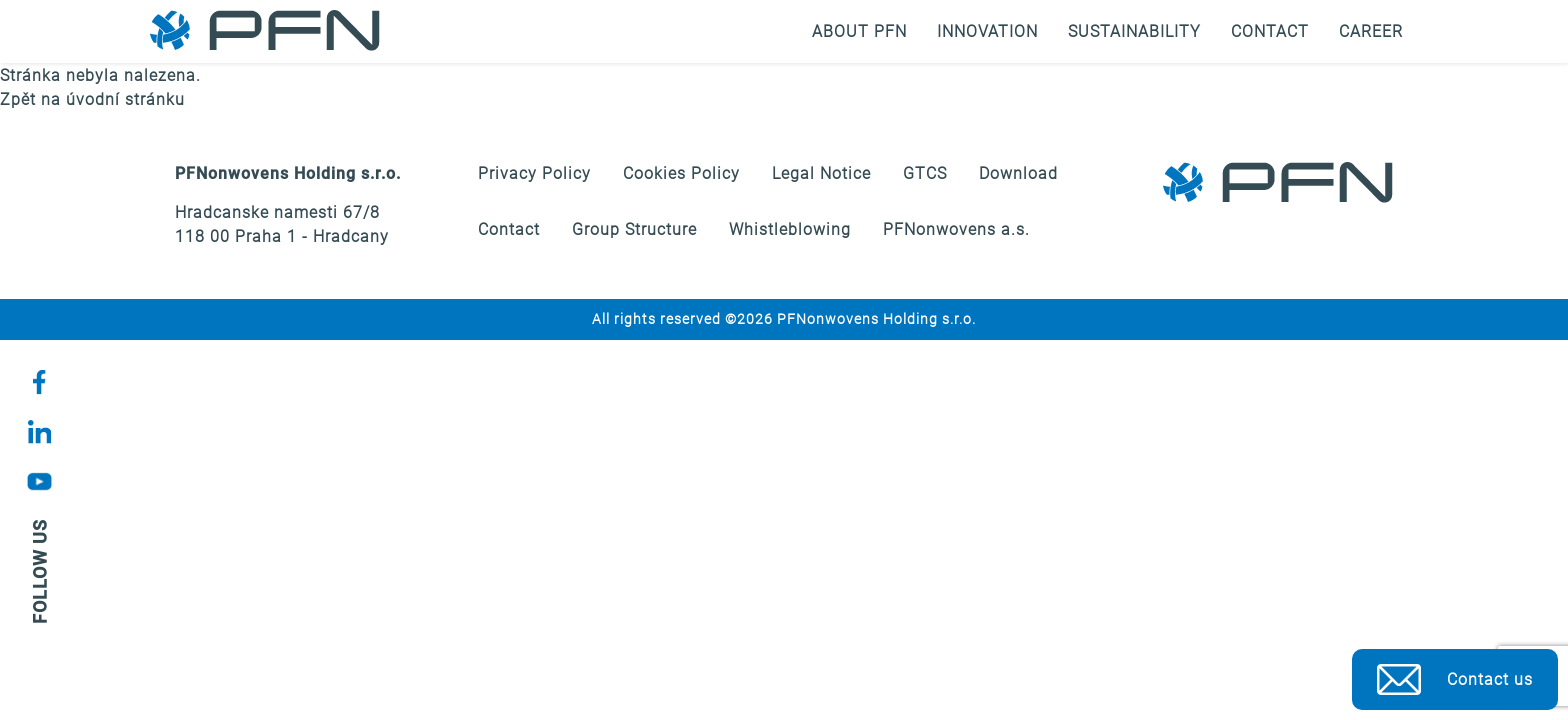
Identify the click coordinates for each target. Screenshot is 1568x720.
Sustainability (1134, 31)
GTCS (925, 173)
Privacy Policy (534, 173)
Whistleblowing (790, 229)
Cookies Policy (681, 173)
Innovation (987, 31)
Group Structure (634, 229)
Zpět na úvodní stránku (92, 99)
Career (1371, 31)
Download (1018, 173)
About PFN (859, 31)
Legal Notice (821, 173)
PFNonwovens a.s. (956, 229)
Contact (1270, 31)
